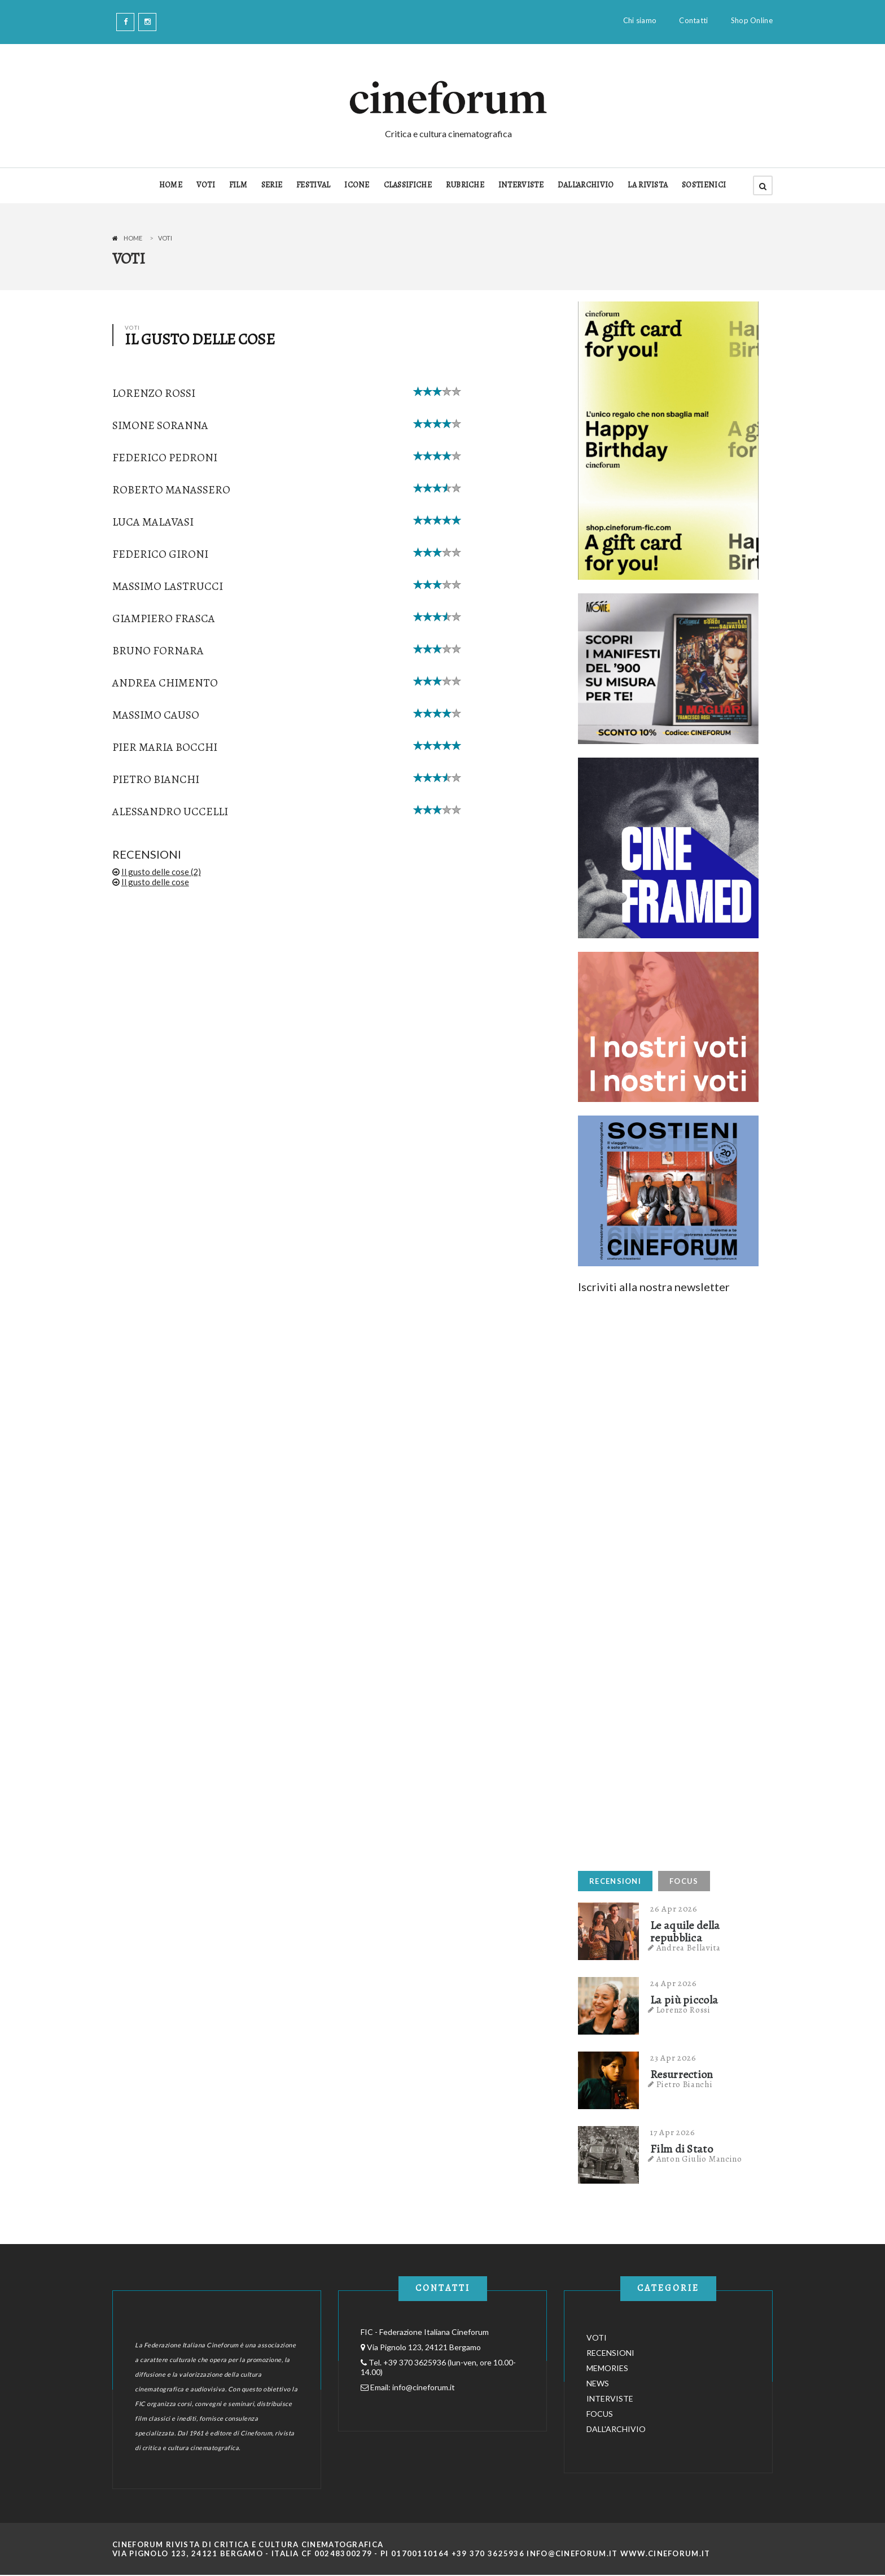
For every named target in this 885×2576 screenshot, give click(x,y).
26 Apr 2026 (674, 1908)
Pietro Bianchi (155, 779)
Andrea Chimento (165, 682)
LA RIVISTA (648, 185)
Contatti (693, 20)
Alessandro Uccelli (170, 811)
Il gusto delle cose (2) (161, 872)
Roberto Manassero (171, 489)
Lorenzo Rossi (153, 393)
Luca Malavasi (153, 522)
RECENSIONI (146, 854)
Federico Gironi (160, 554)
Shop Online (752, 20)
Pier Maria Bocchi (164, 747)
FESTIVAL (313, 185)
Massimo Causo (155, 715)
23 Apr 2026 (673, 2057)
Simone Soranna (160, 425)
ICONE (357, 185)
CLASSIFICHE (408, 185)
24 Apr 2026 (673, 1983)
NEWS (597, 2383)
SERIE (272, 185)
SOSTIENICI (704, 185)
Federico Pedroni (164, 457)
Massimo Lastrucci (167, 586)
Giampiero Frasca (163, 618)
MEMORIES (607, 2368)
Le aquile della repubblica (685, 1931)
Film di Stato (681, 2149)
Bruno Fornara (158, 650)
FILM (238, 185)
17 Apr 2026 (672, 2132)
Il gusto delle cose (155, 882)
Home (133, 238)
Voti (165, 238)
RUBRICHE (465, 185)
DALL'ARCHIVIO (586, 185)
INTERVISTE (521, 185)
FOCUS (684, 1881)
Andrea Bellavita (688, 1947)
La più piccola (684, 2000)
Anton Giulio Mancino (699, 2158)
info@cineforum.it (423, 2387)
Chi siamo (640, 20)
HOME (170, 185)
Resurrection (681, 2074)
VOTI (205, 185)
